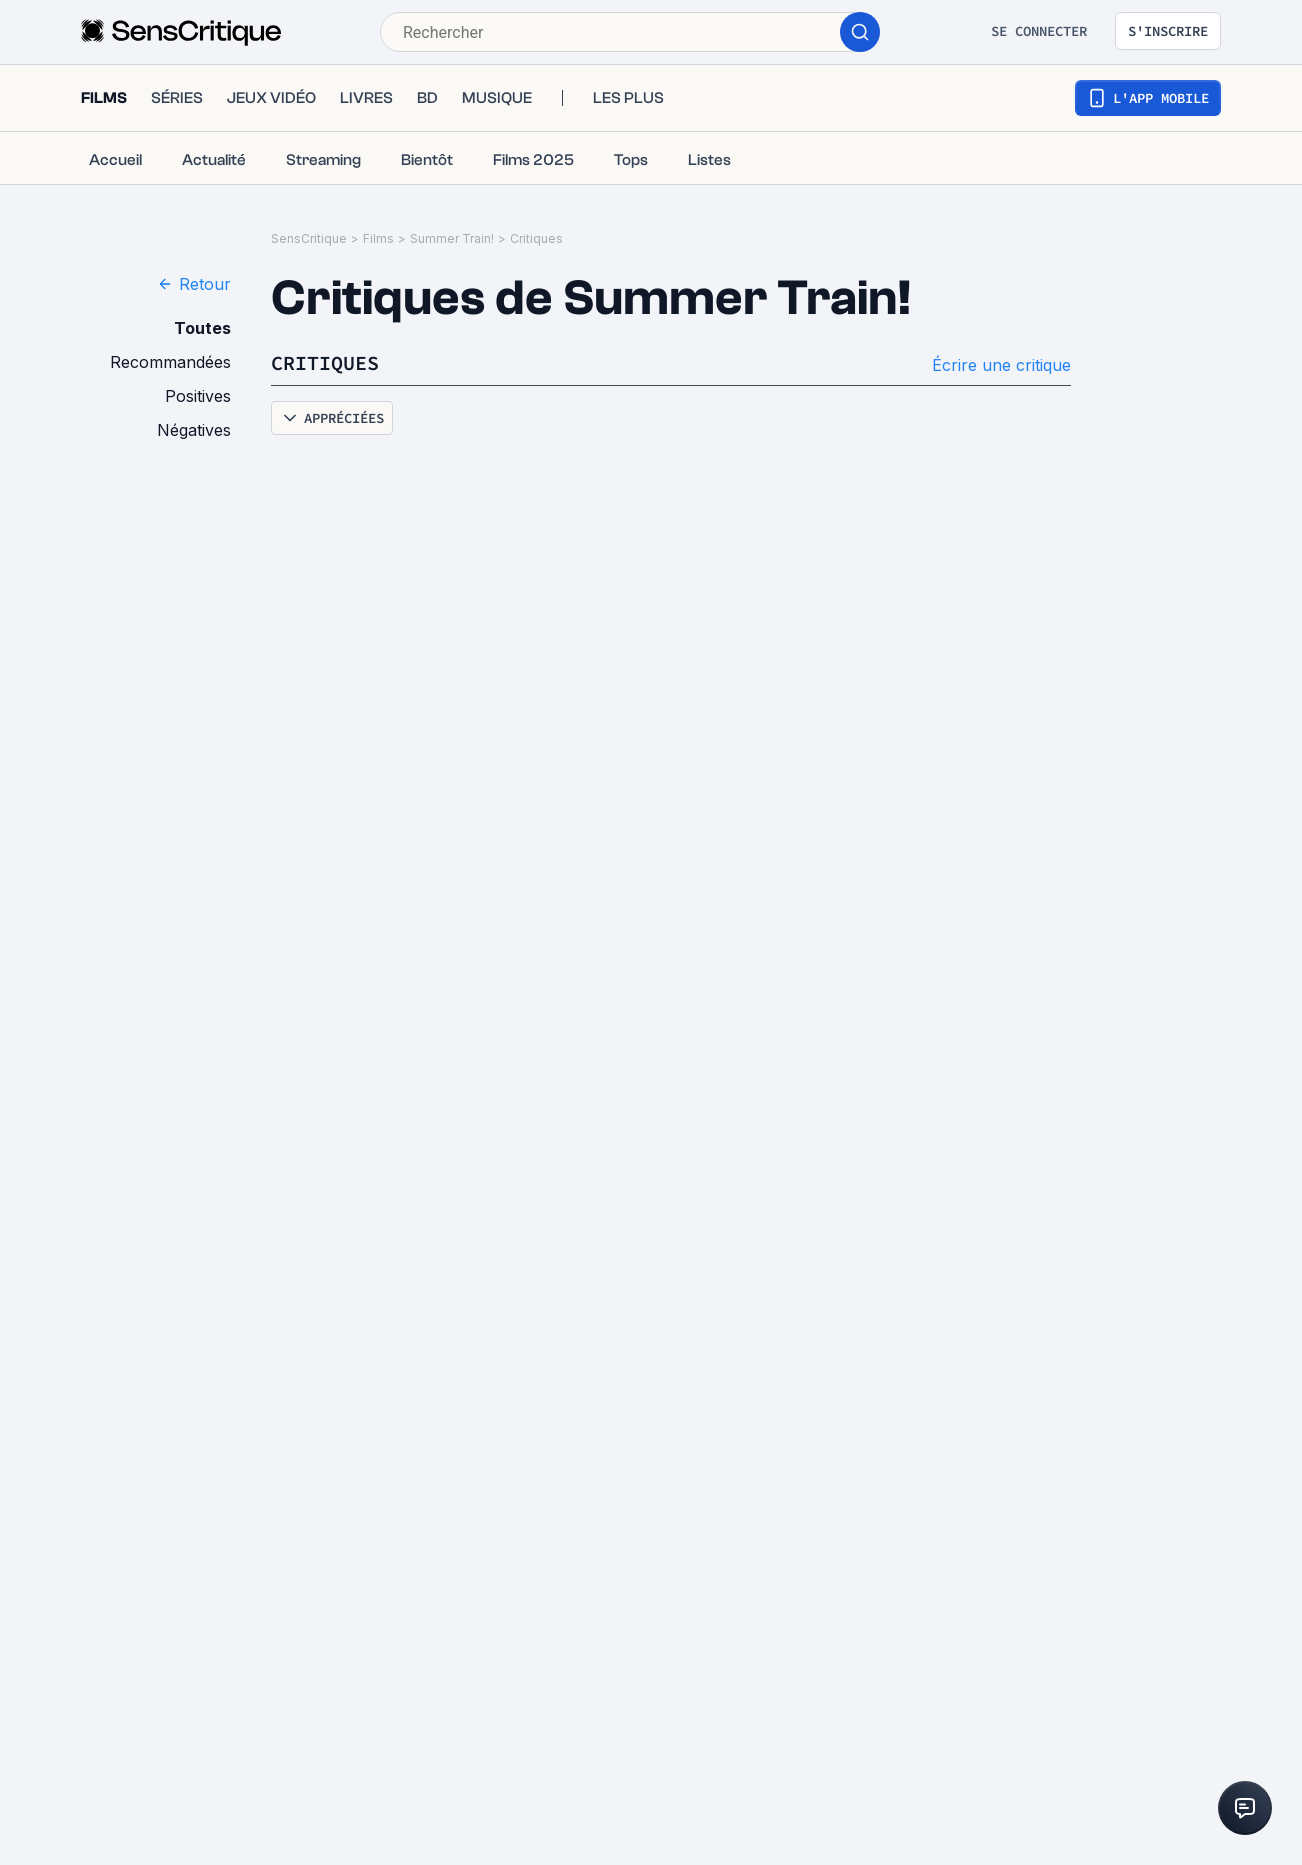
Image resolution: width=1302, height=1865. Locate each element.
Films (378, 238)
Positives (198, 396)
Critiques (536, 238)
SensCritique (309, 238)
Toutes (202, 328)
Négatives (194, 430)
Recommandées (170, 362)
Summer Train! (452, 238)
